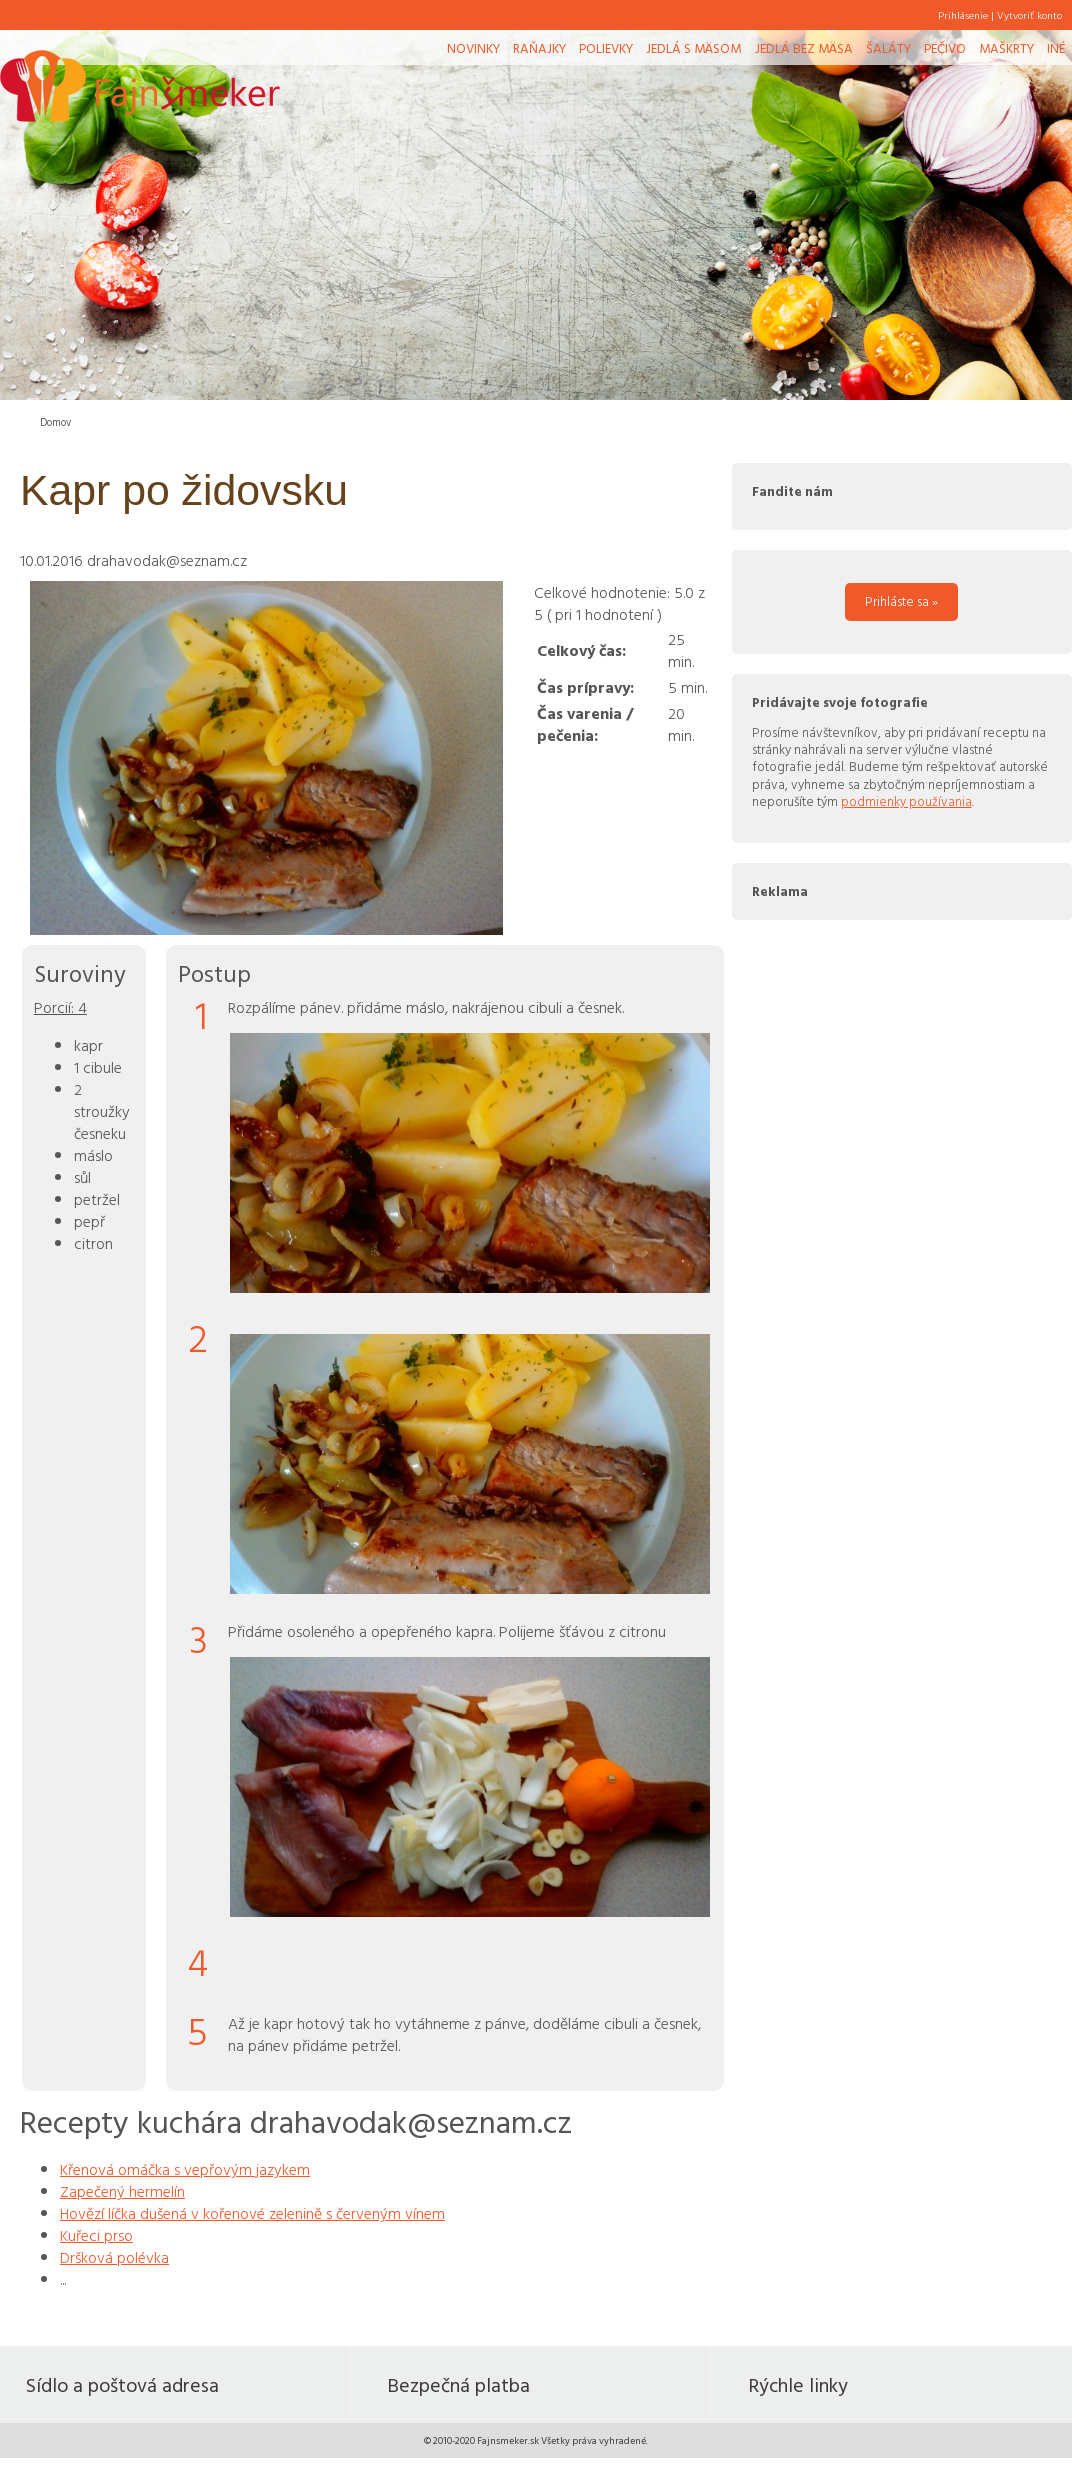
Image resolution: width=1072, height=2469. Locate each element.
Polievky (606, 48)
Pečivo (945, 48)
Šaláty (888, 48)
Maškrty (1006, 48)
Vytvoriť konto (1029, 15)
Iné (1056, 48)
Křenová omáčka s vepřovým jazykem (185, 2169)
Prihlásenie (963, 15)
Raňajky (539, 48)
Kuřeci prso (96, 2235)
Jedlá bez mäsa (804, 48)
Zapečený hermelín (122, 2191)
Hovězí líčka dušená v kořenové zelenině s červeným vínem (252, 2213)
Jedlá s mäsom (693, 48)
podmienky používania (906, 801)
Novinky (473, 48)
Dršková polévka (114, 2257)
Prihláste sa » (901, 601)
